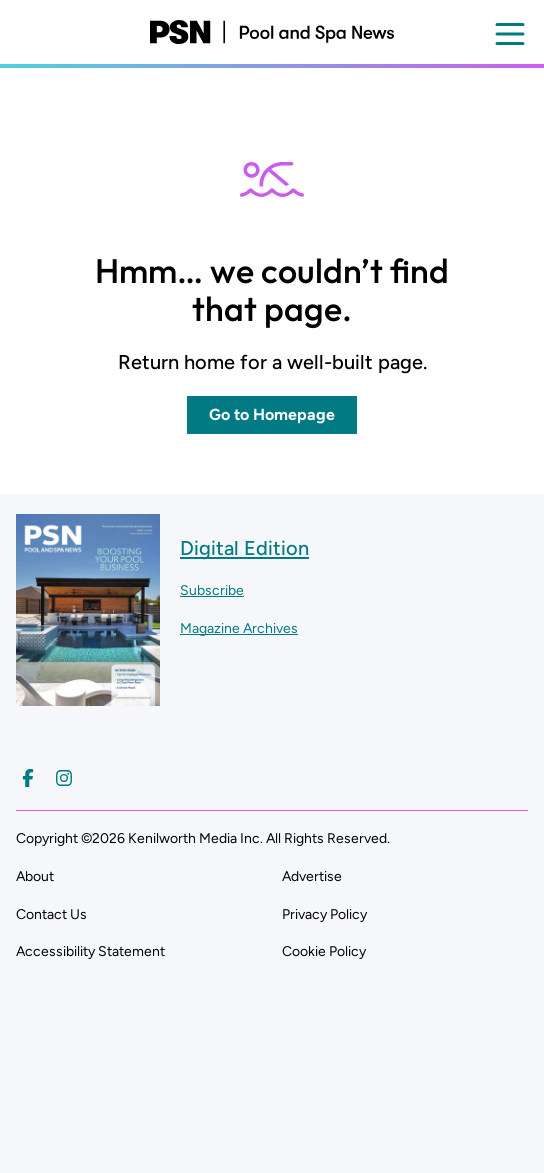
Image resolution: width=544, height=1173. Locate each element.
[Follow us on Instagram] (64, 778)
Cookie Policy (324, 951)
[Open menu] (510, 34)
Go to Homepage (272, 414)
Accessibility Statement (90, 951)
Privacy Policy (324, 914)
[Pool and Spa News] (271, 32)
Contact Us (51, 914)
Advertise (312, 876)
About (35, 876)
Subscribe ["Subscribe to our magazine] (212, 590)
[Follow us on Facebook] (28, 778)
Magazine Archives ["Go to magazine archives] (239, 628)
